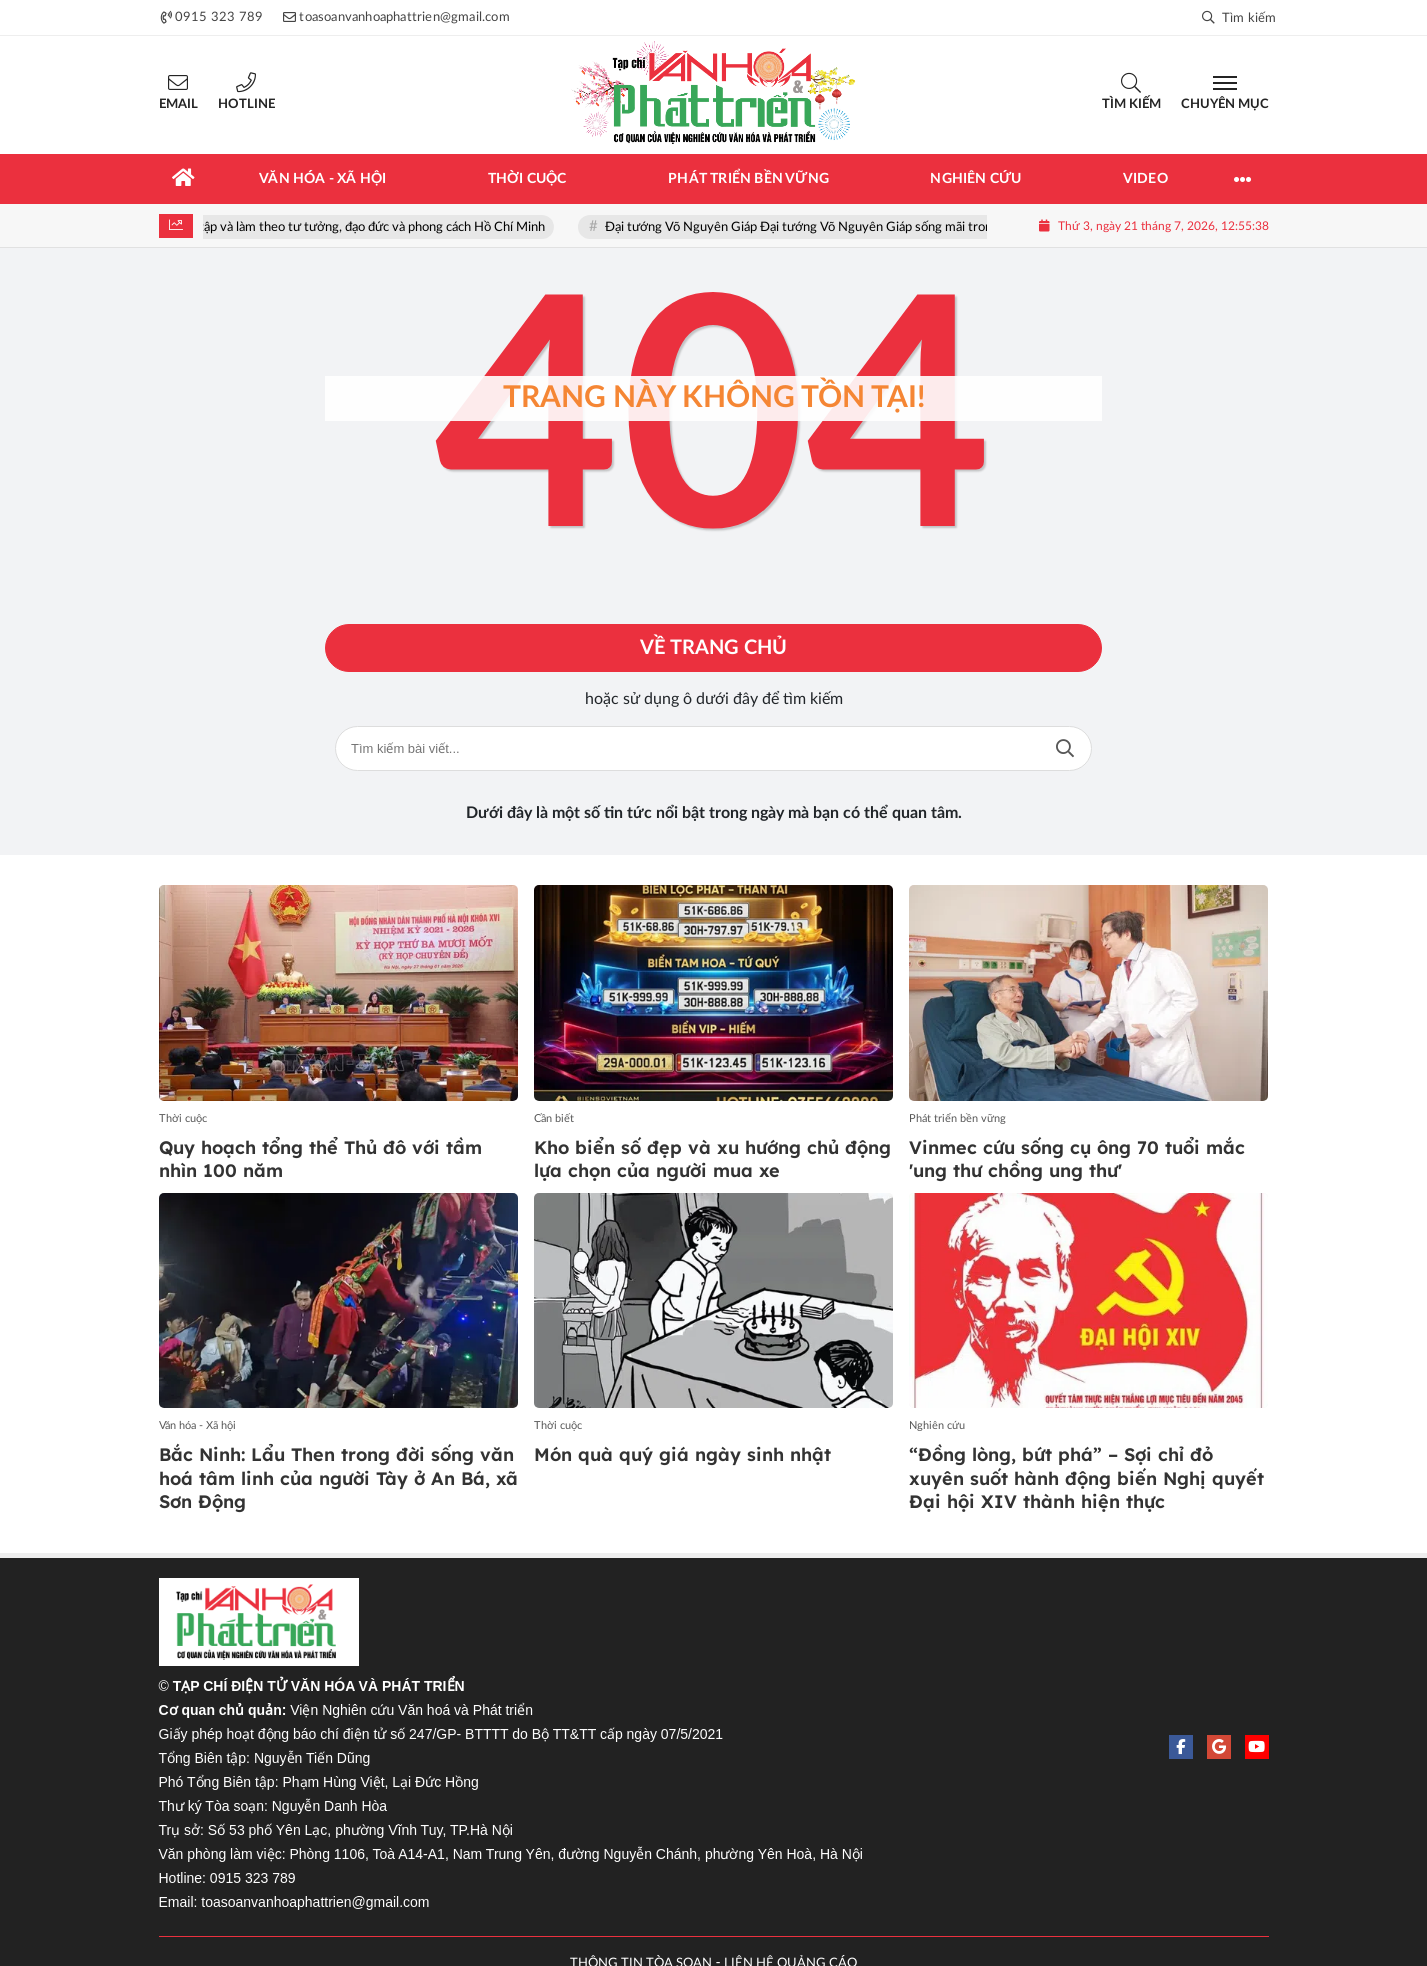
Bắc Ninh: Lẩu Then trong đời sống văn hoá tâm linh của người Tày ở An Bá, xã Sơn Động (338, 1478)
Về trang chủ (713, 648)
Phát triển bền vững (957, 1118)
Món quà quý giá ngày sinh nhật (682, 1454)
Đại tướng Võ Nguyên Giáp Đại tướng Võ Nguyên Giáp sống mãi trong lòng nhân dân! (857, 227)
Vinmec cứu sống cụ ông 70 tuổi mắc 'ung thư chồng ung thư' (1077, 1159)
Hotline (246, 104)
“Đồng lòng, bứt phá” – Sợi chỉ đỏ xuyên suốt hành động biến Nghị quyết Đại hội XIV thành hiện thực (1086, 1478)
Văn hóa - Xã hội (197, 1425)
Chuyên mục (1225, 104)
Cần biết (554, 1118)
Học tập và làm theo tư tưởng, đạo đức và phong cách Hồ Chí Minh (372, 227)
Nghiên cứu (937, 1425)
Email (178, 104)
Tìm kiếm (1131, 104)
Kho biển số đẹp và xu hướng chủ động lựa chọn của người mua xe (712, 1159)
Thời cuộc (183, 1118)
